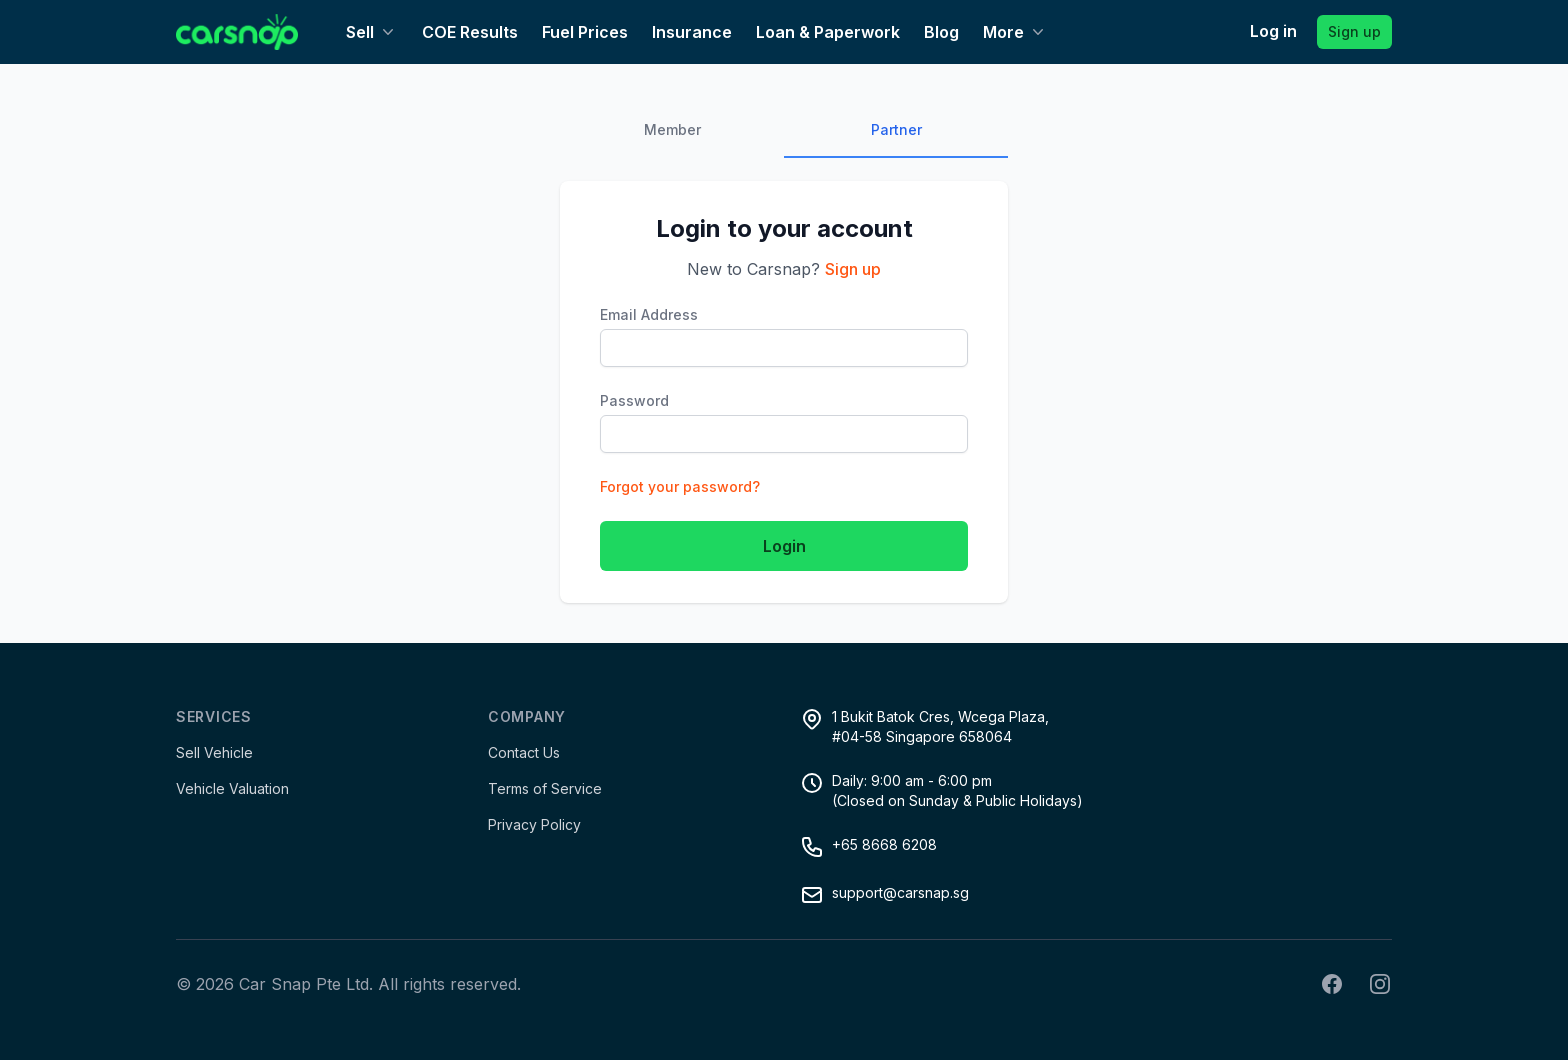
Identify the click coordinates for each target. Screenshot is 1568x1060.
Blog (941, 32)
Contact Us (524, 752)
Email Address (649, 314)
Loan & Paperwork (828, 32)
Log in (1273, 31)
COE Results (470, 32)
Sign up (1354, 31)
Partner (896, 129)
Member (672, 129)
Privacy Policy (534, 824)
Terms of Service (545, 788)
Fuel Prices (585, 32)
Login (784, 546)
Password (634, 400)
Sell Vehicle (214, 752)
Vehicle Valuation (232, 788)
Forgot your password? (680, 486)
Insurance (692, 32)
